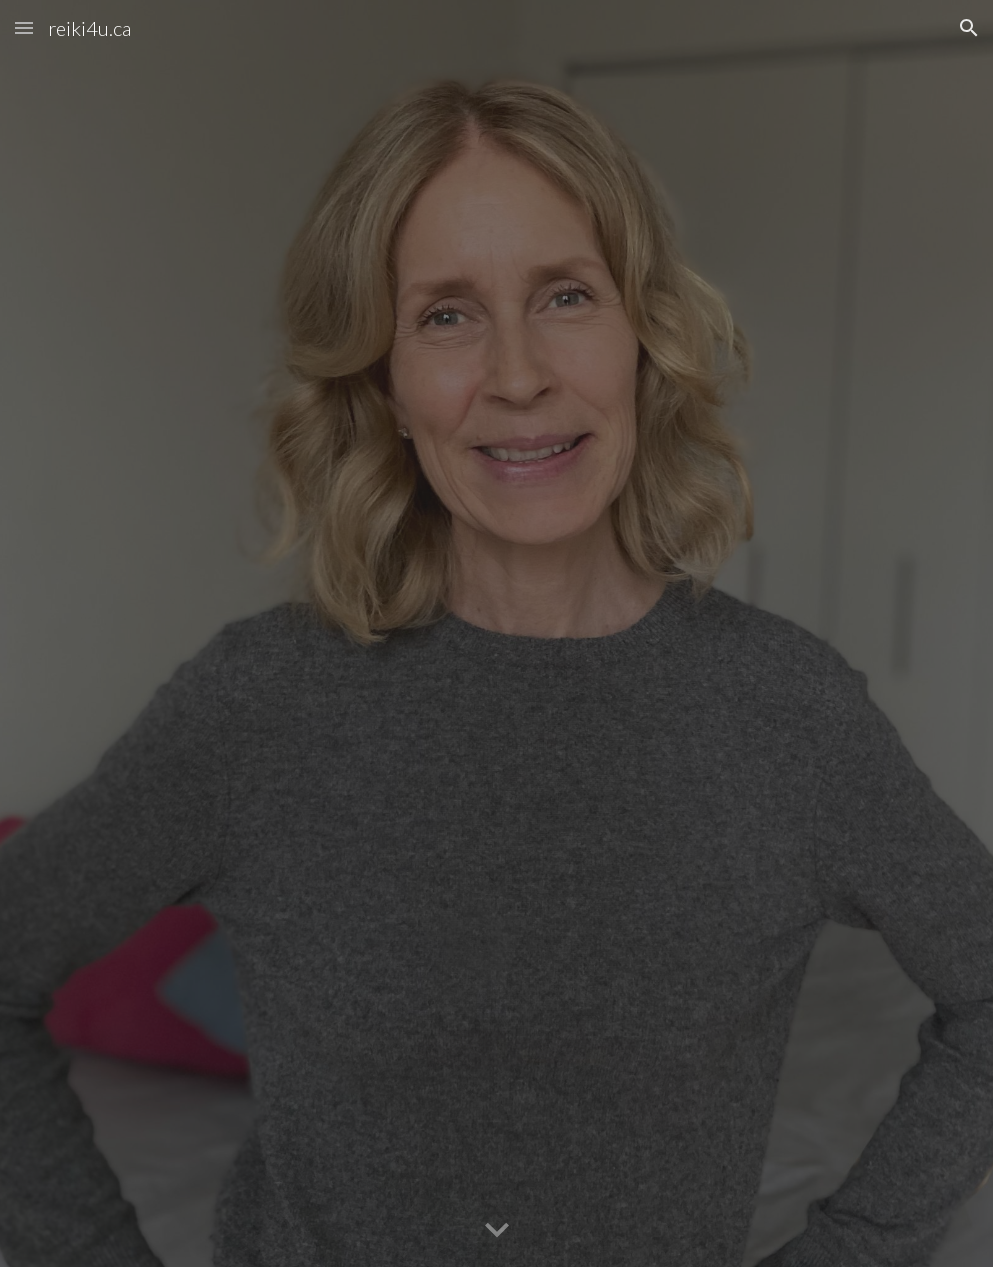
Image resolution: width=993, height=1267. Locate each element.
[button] (24, 27)
